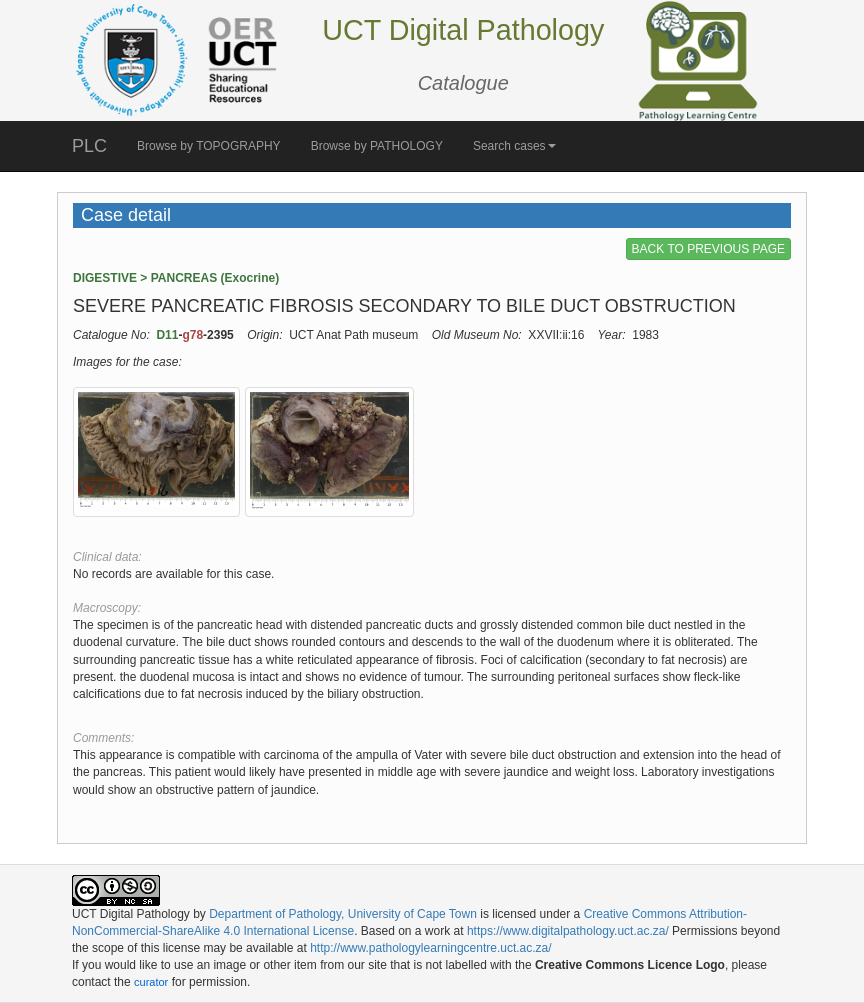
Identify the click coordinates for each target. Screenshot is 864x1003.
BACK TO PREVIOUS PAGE (708, 249)
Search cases (514, 146)
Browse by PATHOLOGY (377, 146)
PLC (89, 146)
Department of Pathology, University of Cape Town (343, 914)
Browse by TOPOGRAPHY (209, 146)
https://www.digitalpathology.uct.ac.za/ (568, 931)
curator (151, 982)
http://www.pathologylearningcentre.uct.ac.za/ (430, 948)
